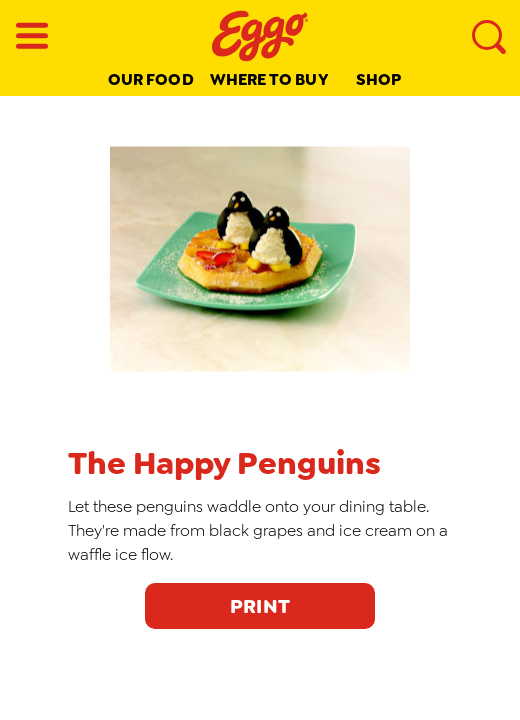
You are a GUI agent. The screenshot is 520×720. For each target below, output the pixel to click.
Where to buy (269, 79)
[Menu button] (32, 36)
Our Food (151, 79)
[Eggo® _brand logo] (260, 36)
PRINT (260, 606)
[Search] (488, 36)
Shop (378, 79)
